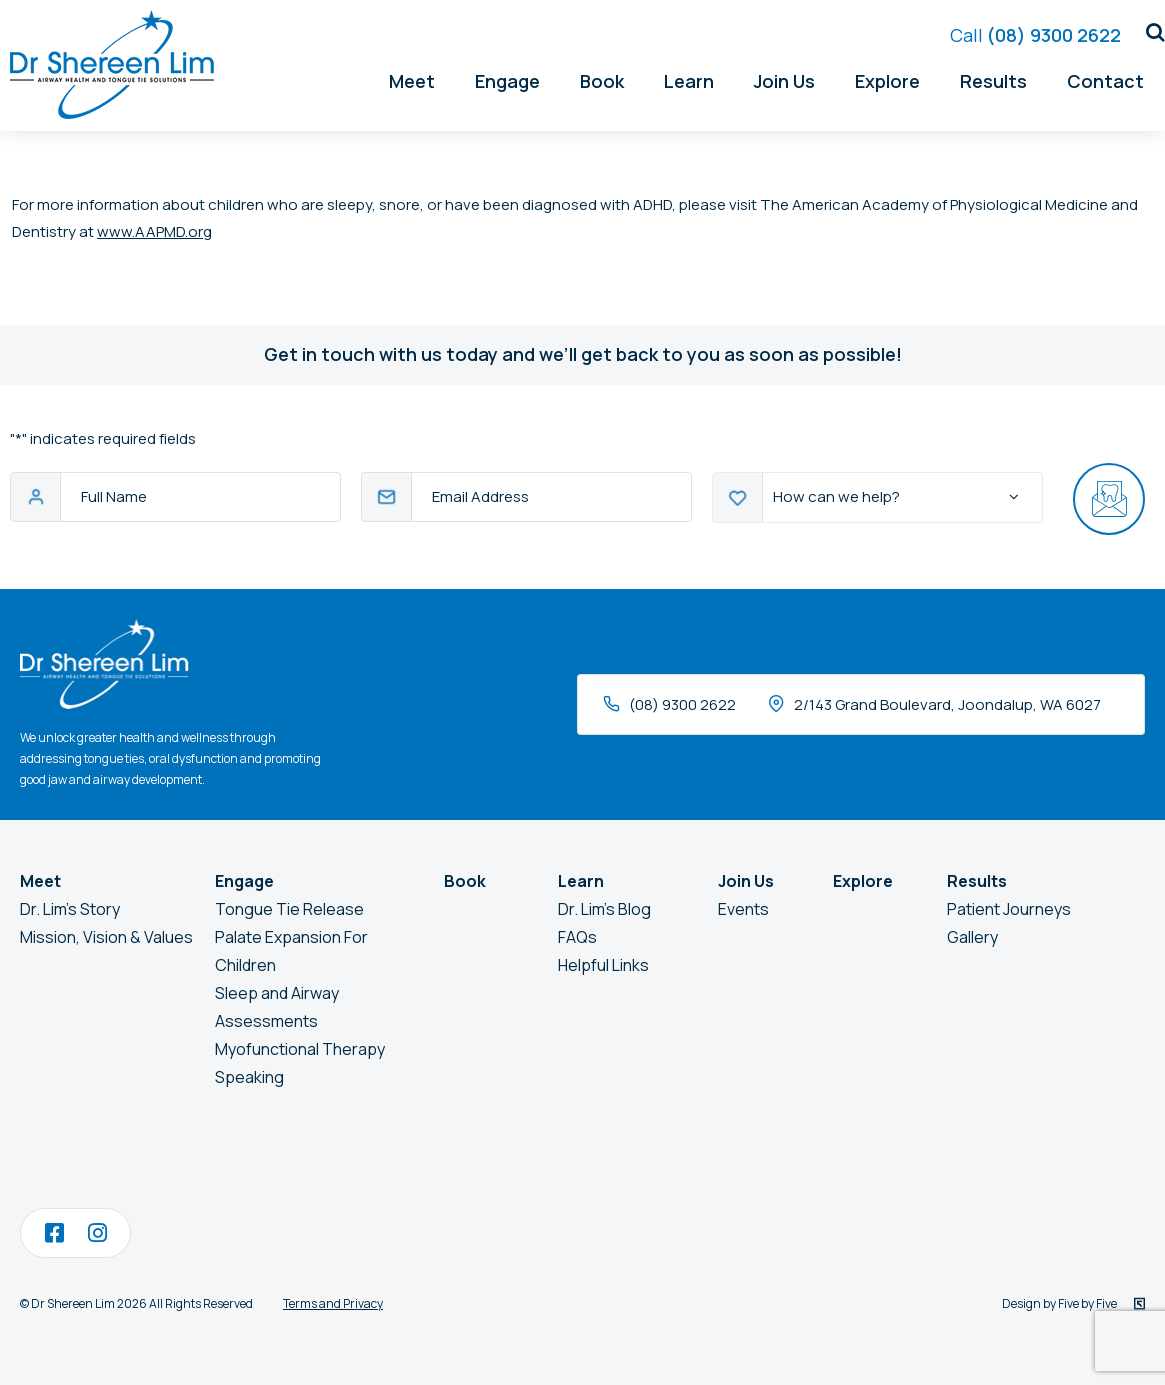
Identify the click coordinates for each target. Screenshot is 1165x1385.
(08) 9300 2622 (1035, 31)
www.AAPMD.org (154, 231)
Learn (689, 77)
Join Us (784, 77)
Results (993, 77)
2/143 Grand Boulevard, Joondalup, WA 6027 (947, 704)
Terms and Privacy (333, 1303)
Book (602, 77)
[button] (1148, 29)
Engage (507, 77)
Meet (412, 77)
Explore (887, 77)
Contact (1105, 77)
